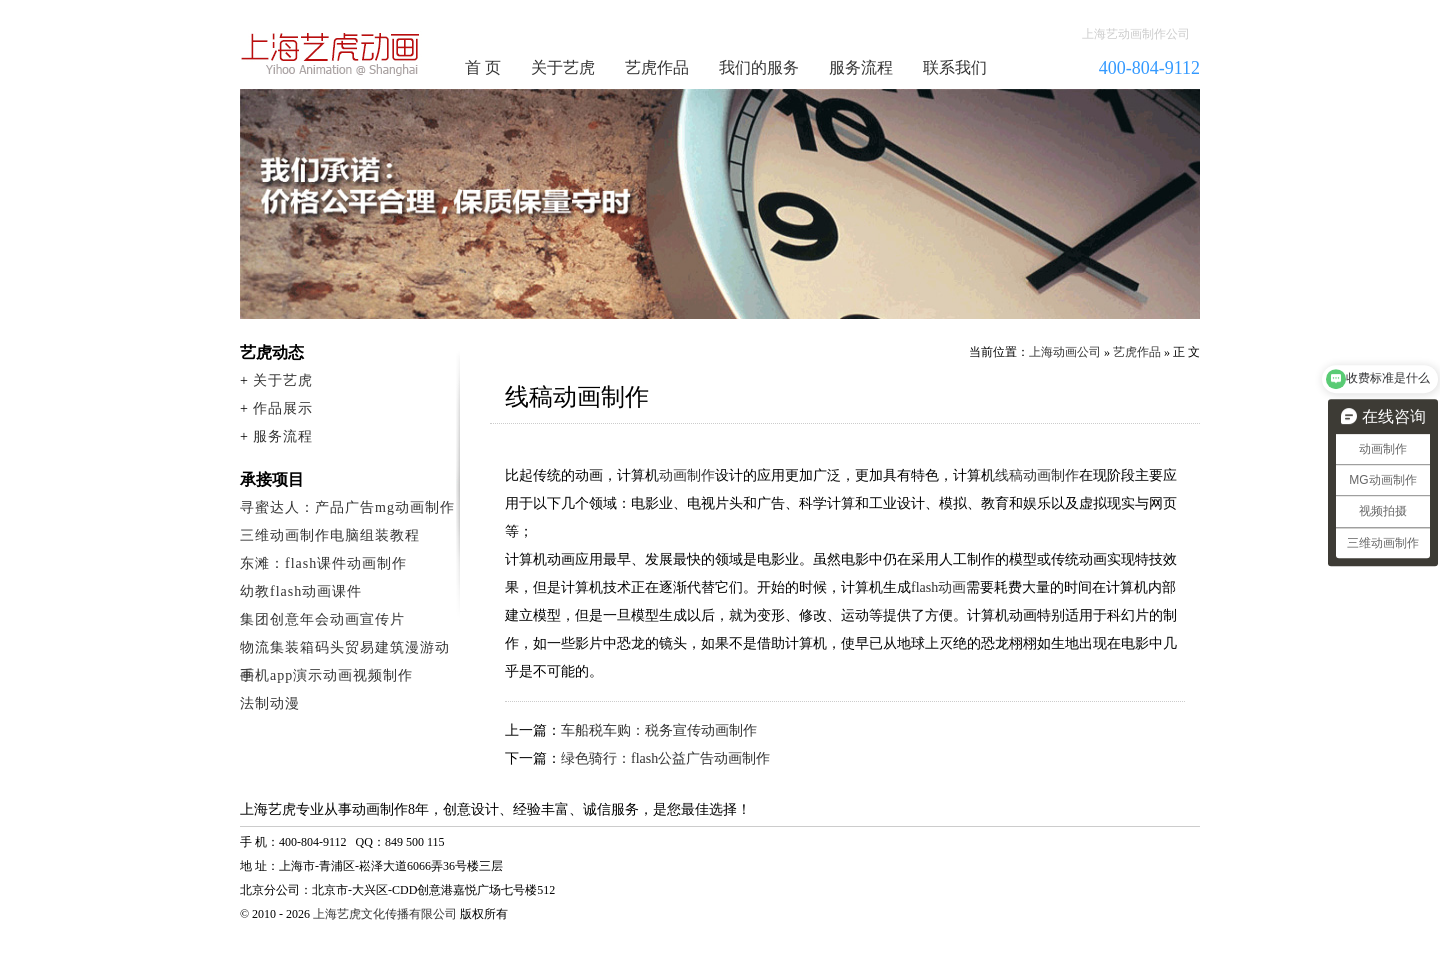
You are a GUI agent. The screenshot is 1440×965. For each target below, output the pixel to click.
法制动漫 (270, 703)
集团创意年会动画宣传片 (322, 619)
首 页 (483, 67)
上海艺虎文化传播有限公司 (385, 914)
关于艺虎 (563, 67)
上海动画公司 (1065, 352)
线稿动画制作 (1037, 475)
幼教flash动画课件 (301, 591)
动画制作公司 (331, 54)
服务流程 (861, 67)
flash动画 (938, 587)
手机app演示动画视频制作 (326, 675)
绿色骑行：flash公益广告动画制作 (665, 758)
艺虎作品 (657, 67)
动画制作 (687, 475)
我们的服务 (759, 67)
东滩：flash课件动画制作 (323, 563)
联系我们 (955, 67)
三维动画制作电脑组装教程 (330, 535)
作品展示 (283, 408)
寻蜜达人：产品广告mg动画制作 (347, 507)
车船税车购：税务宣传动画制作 (659, 730)
